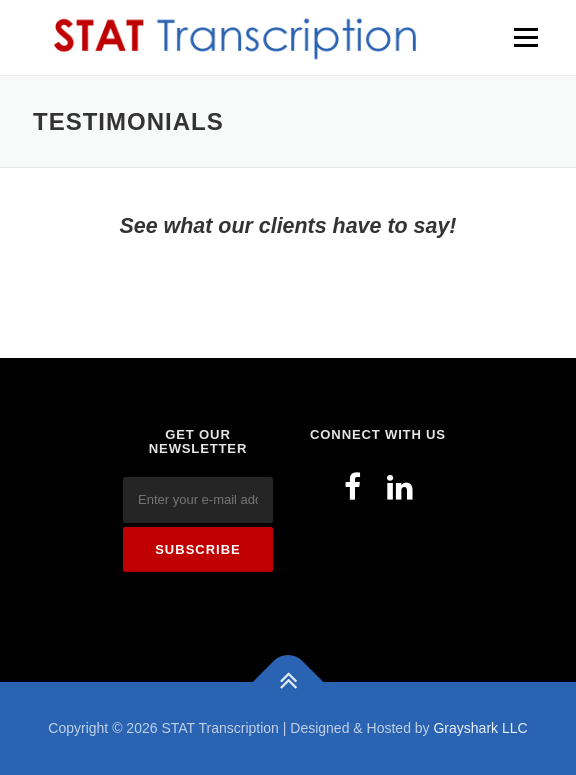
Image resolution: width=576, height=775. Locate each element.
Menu (523, 37)
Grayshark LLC (480, 728)
